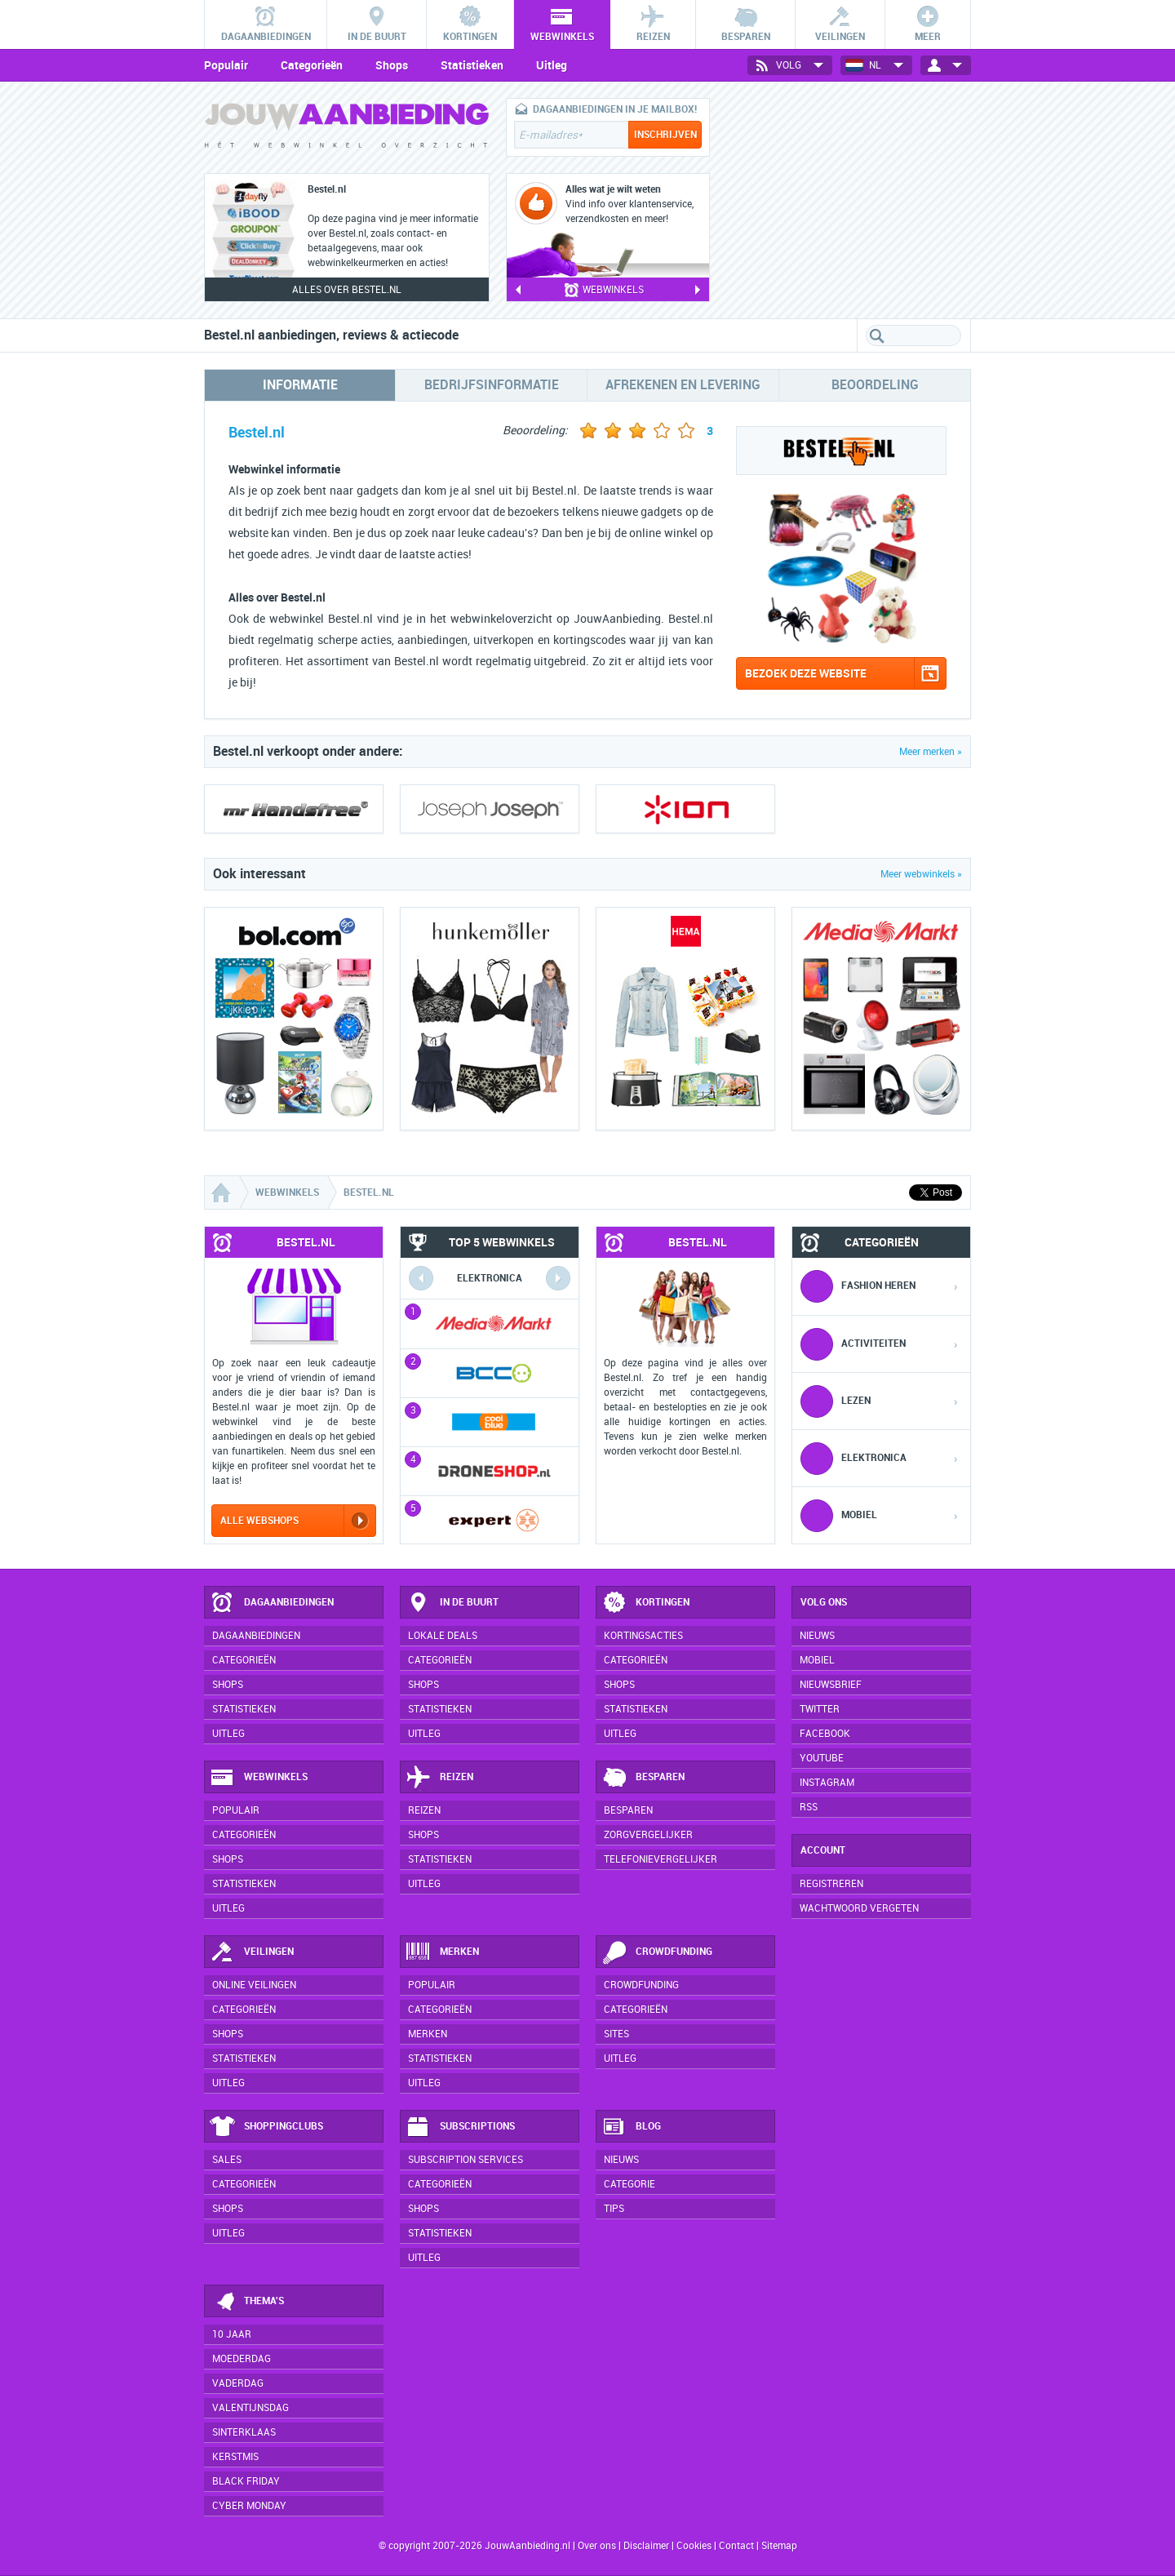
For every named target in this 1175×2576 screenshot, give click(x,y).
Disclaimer (646, 2546)
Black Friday (246, 2481)
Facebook (825, 1733)
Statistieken (472, 65)
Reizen (439, 1778)
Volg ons (823, 1602)
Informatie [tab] (300, 385)
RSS (809, 1807)
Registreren (831, 1884)
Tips (614, 2208)
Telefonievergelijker (660, 1859)
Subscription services (465, 2159)
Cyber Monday (249, 2506)
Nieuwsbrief (831, 1684)
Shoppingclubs (266, 2127)
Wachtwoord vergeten (859, 1908)
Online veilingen (254, 1985)
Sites (616, 2034)
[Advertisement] (848, 200)
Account (822, 1850)
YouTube (822, 1758)
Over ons (597, 2546)
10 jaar (231, 2334)
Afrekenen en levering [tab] (682, 385)
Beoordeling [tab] (875, 385)
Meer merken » (930, 751)
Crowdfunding (656, 1952)
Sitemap (779, 2546)
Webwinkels (259, 1778)
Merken (442, 1952)
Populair (226, 65)
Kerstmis (235, 2457)
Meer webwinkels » (921, 874)
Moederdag (241, 2359)
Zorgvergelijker (648, 1835)
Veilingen (252, 1952)
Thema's (247, 2302)
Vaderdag (238, 2383)
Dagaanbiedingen (272, 1603)
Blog (631, 2127)
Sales (227, 2159)
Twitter (820, 1709)
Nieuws (621, 2159)
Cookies (693, 2546)
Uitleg (551, 65)
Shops (391, 65)
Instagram (827, 1782)
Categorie (629, 2184)
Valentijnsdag (250, 2408)
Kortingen (645, 1603)
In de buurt (452, 1603)
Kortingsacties (643, 1635)
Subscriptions (460, 2127)
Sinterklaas (244, 2432)
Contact (736, 2546)
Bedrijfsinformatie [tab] (491, 385)
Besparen (643, 1778)
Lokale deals (442, 1635)
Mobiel (817, 1660)
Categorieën (312, 65)
